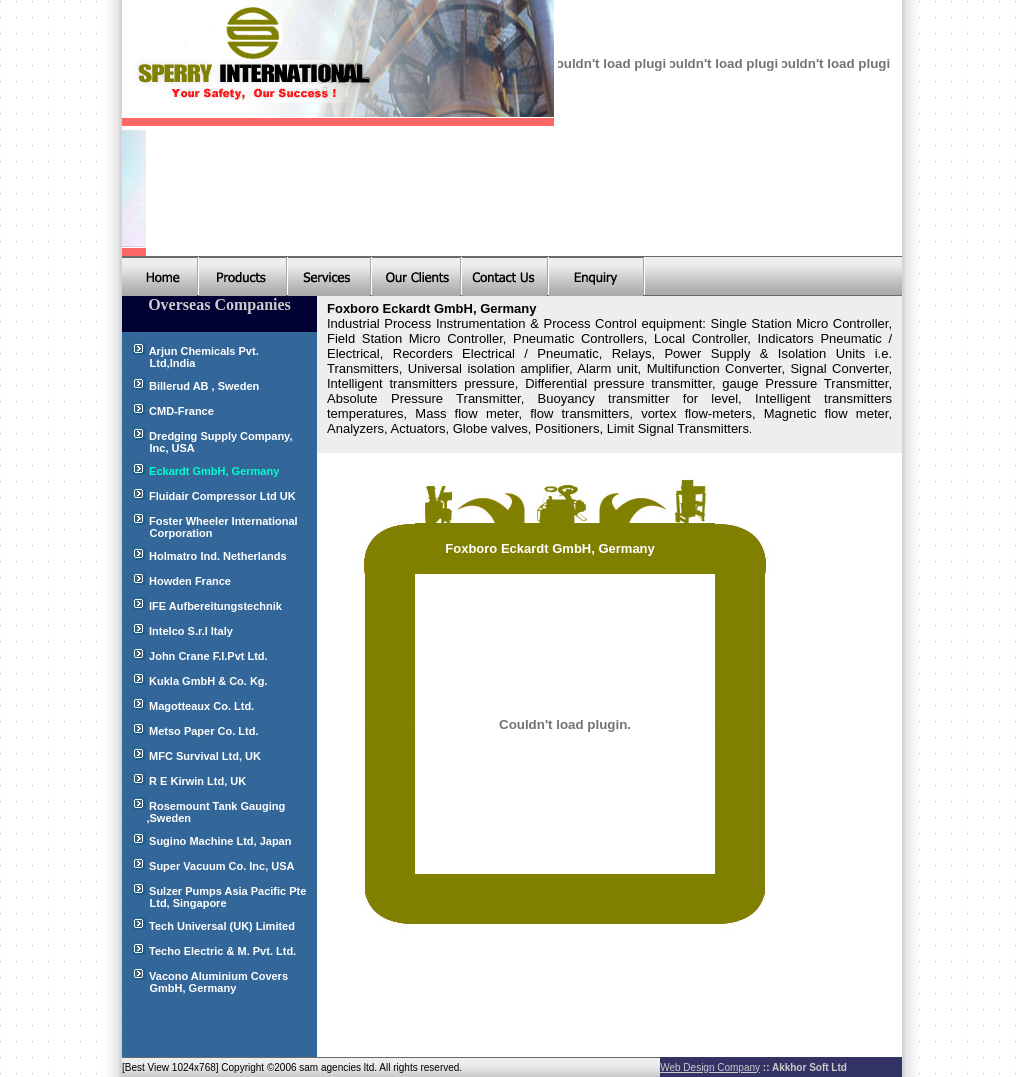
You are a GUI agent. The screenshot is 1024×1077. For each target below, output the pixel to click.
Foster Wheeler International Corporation (210, 527)
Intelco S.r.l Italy (191, 631)
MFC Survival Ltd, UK (205, 756)
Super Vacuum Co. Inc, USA (221, 866)
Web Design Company (710, 1067)
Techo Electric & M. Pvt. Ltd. (222, 951)
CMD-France (181, 411)
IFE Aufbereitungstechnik (215, 606)
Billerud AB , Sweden (204, 386)
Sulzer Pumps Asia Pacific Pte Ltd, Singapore (214, 897)
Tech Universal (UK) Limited (222, 926)
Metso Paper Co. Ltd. (203, 731)
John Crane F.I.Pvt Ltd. (208, 656)
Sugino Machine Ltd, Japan (220, 841)
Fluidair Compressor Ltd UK (222, 496)
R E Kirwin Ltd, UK (196, 781)
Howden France (190, 581)
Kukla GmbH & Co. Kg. (208, 681)
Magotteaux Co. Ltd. (201, 706)
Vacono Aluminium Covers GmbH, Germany (205, 982)
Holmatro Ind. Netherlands (218, 556)
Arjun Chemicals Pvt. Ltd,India (190, 357)
